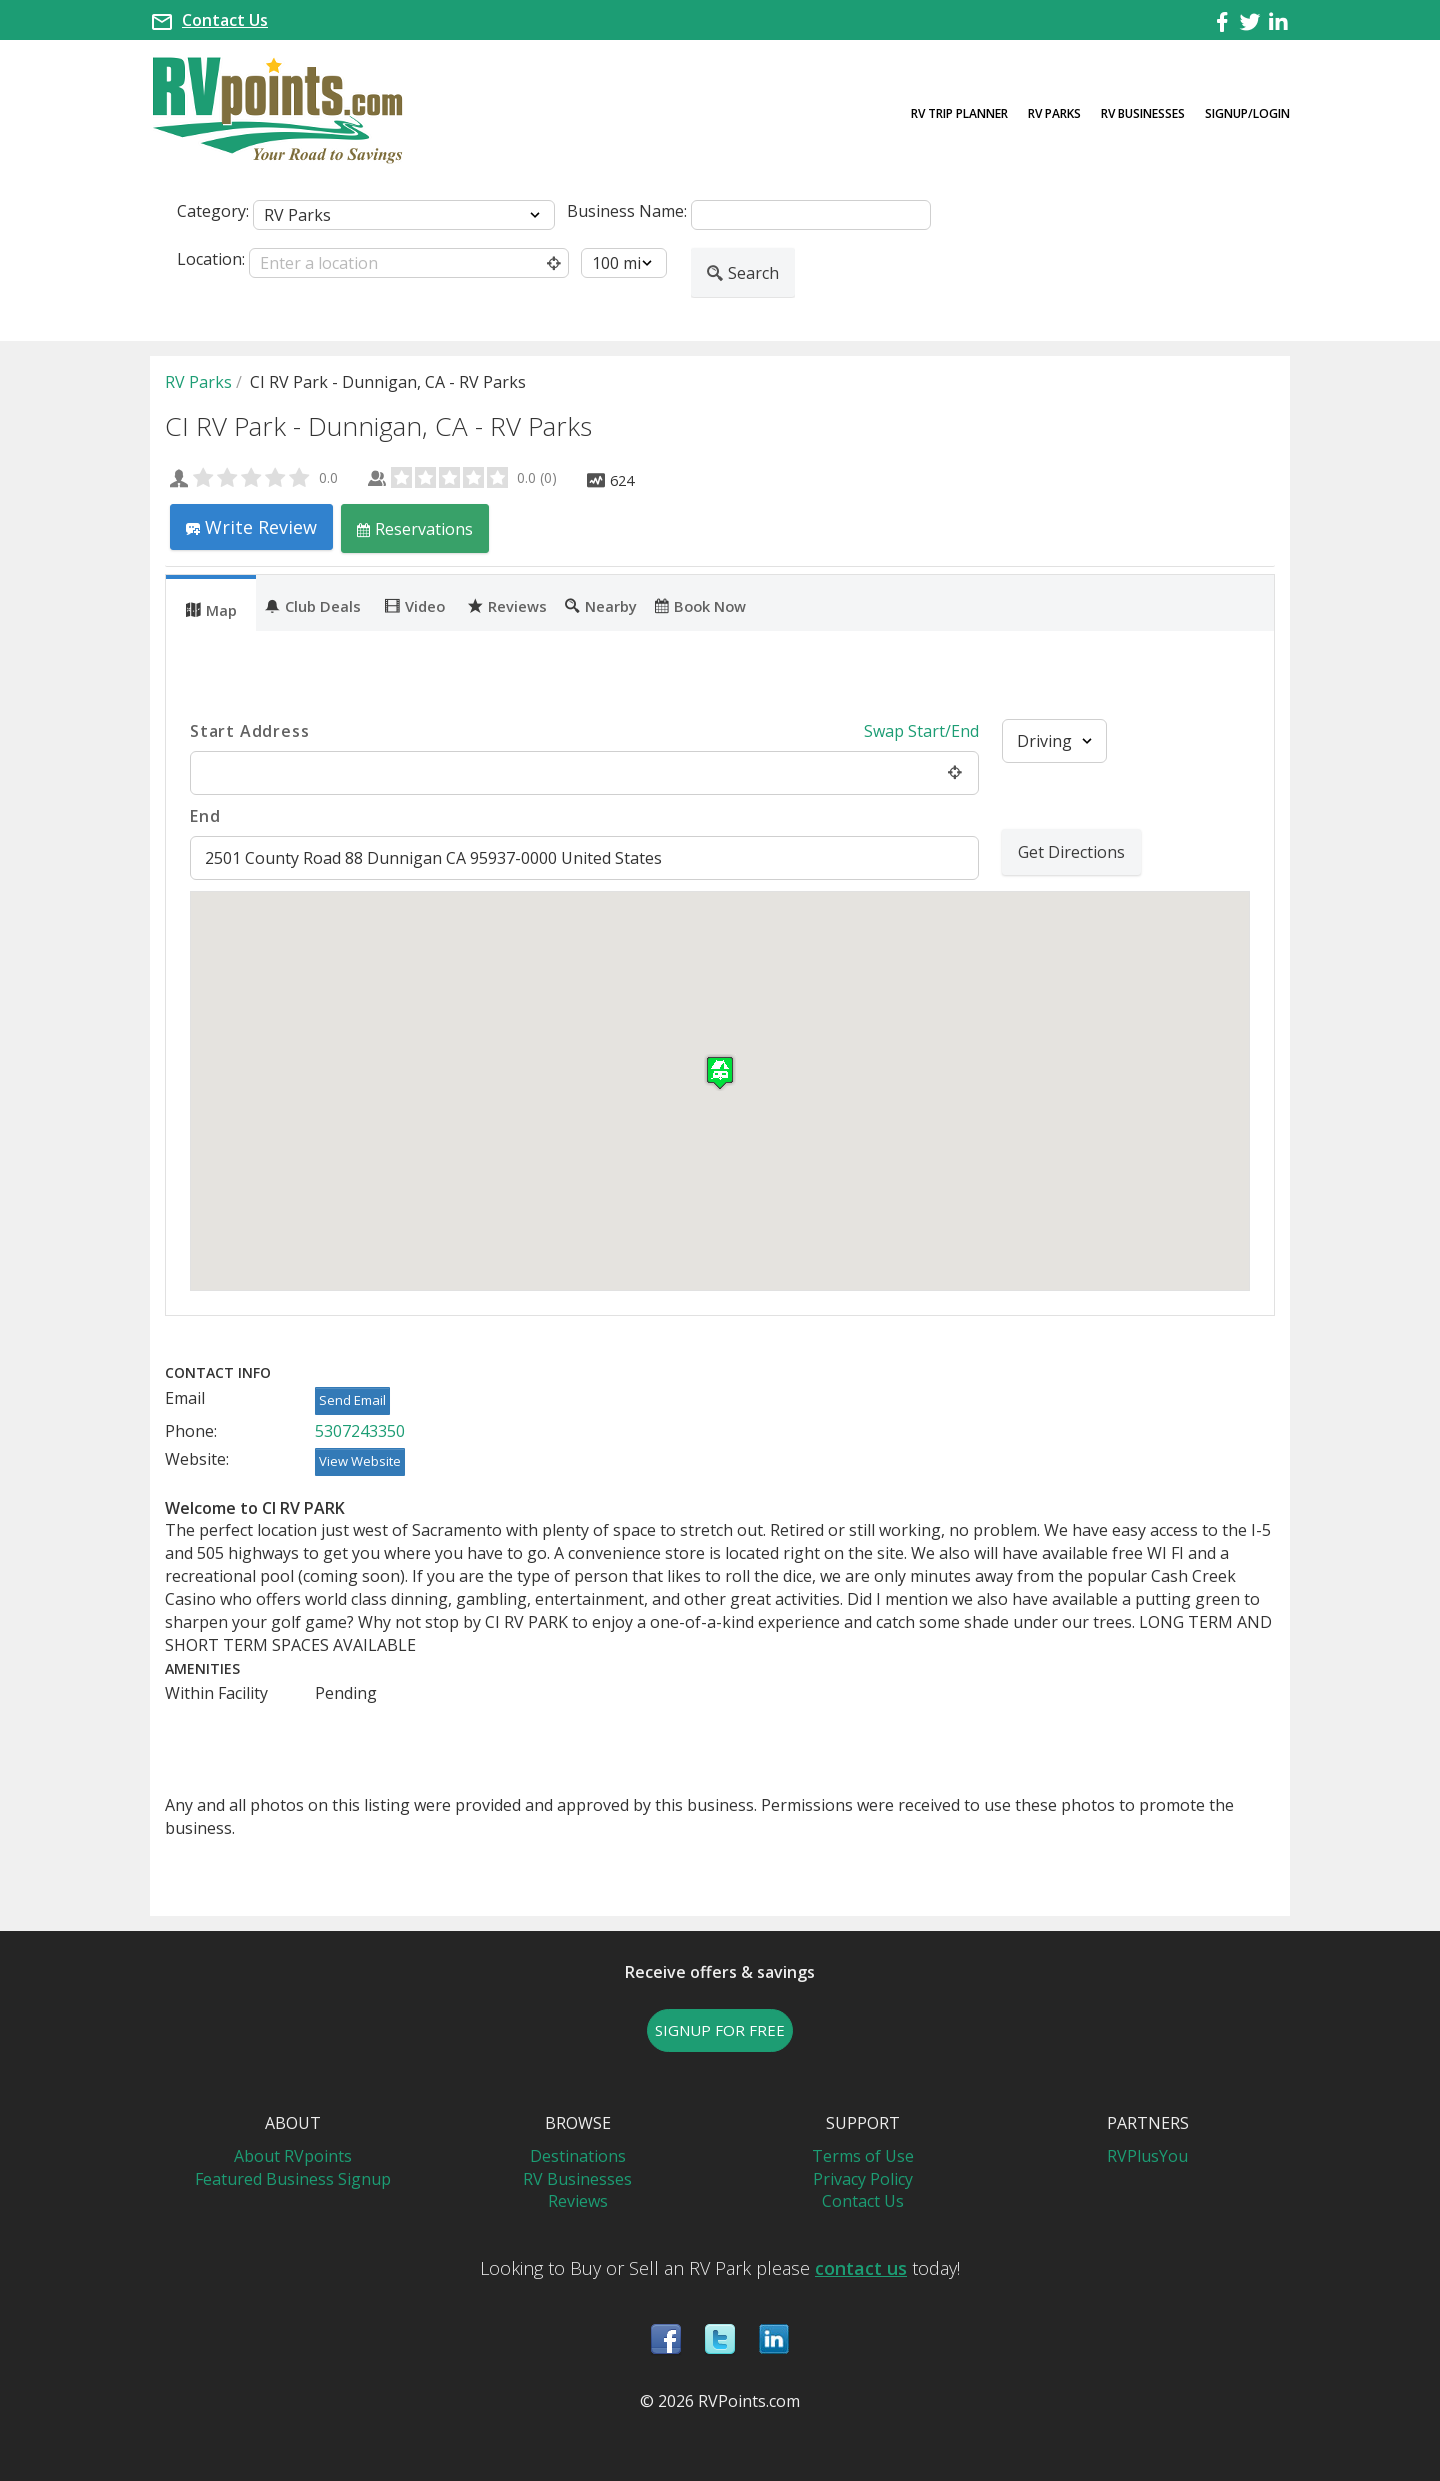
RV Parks (1054, 113)
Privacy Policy (863, 2179)
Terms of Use (863, 2156)
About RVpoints (293, 2156)
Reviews (507, 605)
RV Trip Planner (959, 113)
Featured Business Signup (293, 2179)
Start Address (249, 731)
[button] (720, 1072)
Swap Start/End (921, 731)
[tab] (211, 603)
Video (415, 605)
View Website (360, 1461)
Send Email (352, 1400)
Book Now (700, 605)
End (205, 816)
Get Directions (1071, 852)
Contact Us (225, 20)
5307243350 (360, 1431)
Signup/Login (1247, 113)
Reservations (415, 528)
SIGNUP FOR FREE (720, 2030)
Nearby (601, 605)
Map (211, 609)
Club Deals (313, 605)
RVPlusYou (1147, 2156)
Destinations (578, 2156)
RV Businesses (1143, 113)
